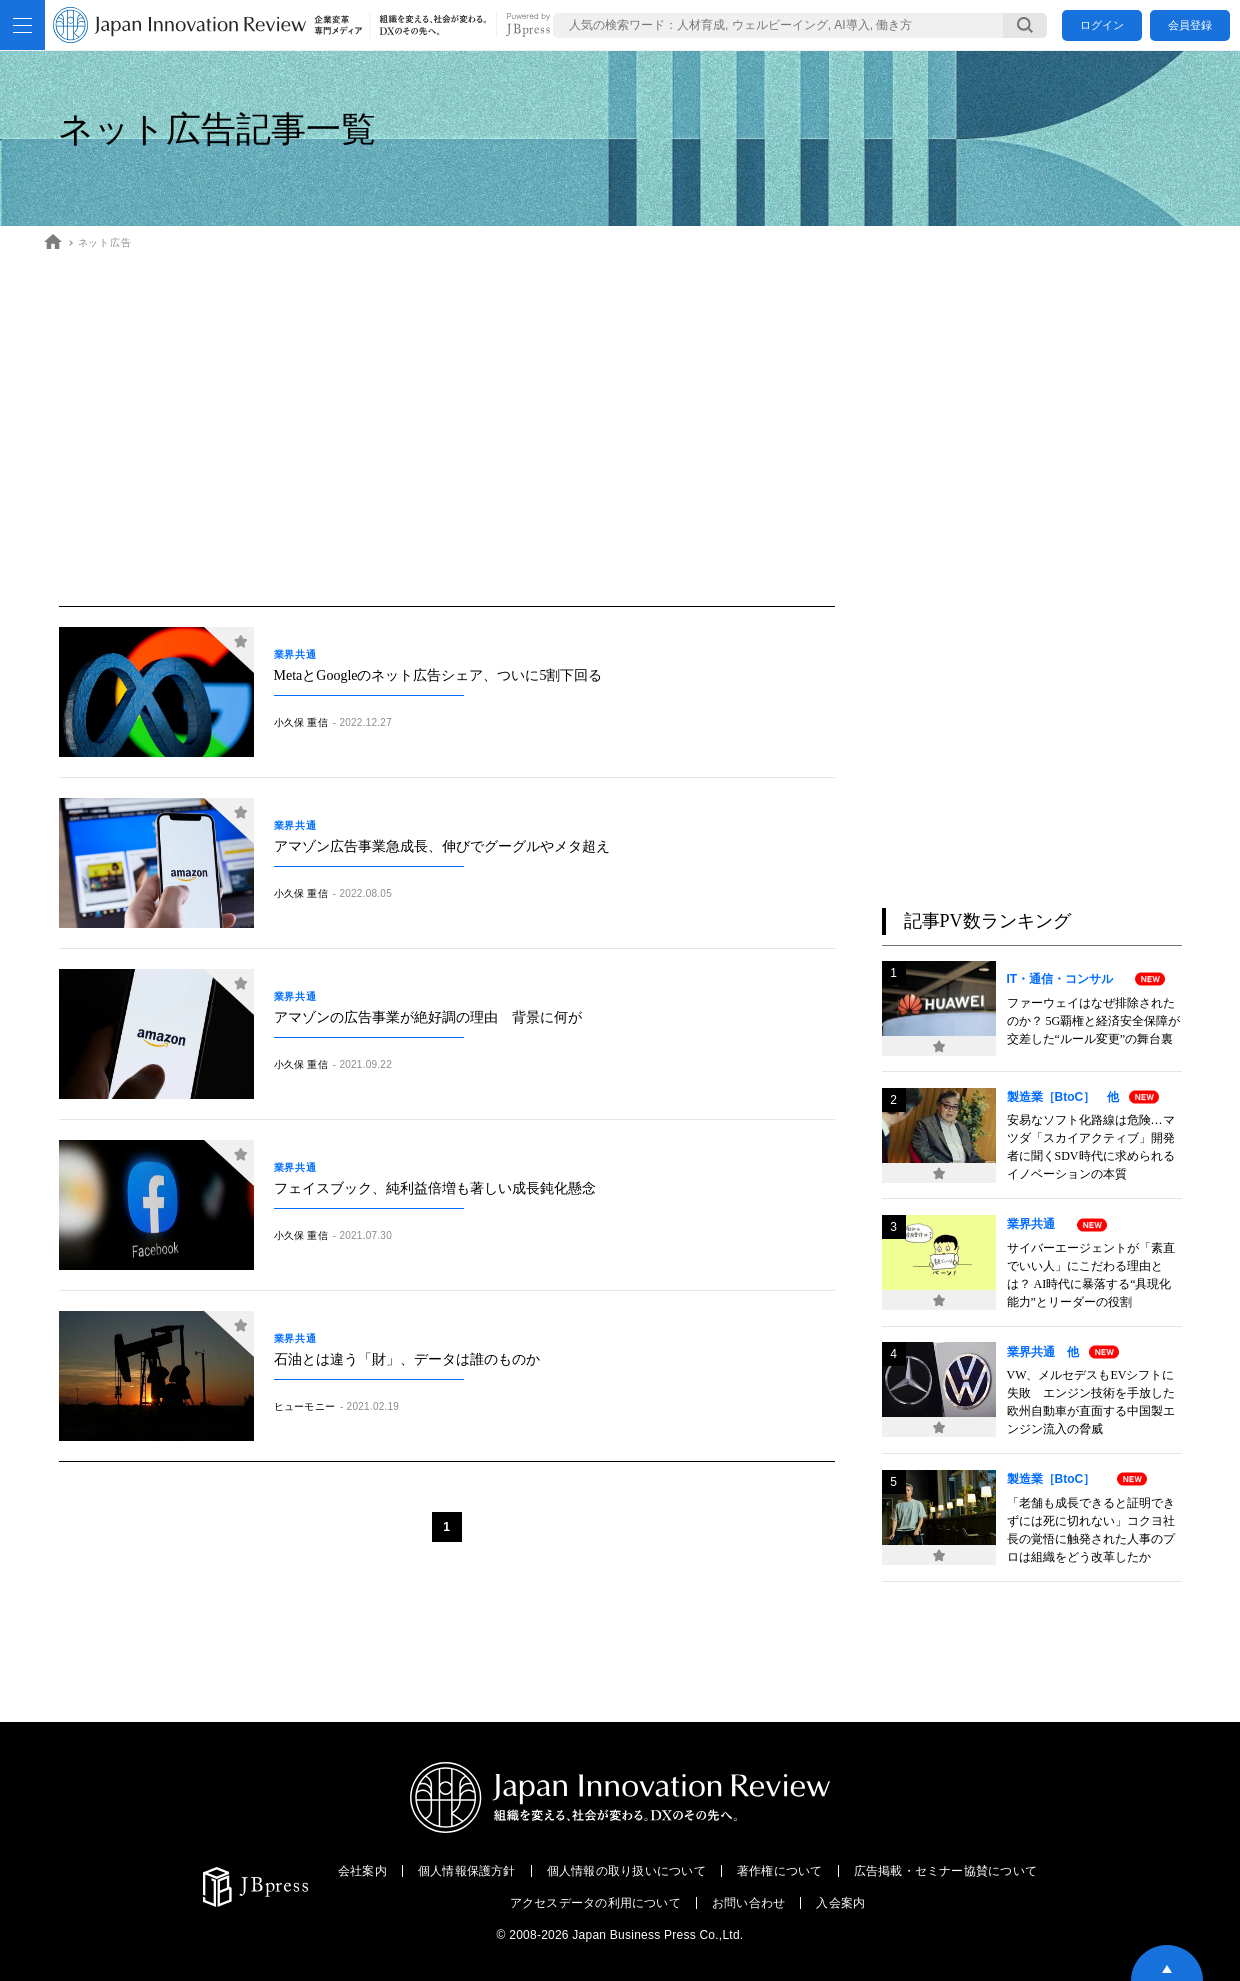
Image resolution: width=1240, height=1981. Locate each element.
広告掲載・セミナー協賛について (946, 1871)
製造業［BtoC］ (1057, 1479)
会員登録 (1190, 25)
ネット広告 (105, 242)
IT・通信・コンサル (1066, 979)
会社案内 (362, 1871)
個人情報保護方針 (467, 1871)
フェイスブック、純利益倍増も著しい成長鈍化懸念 (435, 1188)
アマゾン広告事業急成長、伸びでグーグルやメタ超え (442, 846)
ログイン (1102, 25)
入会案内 (840, 1903)
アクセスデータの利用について (595, 1903)
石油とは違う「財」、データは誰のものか (407, 1359)
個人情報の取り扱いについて (626, 1871)
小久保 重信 (301, 722)
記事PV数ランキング (987, 921)
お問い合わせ (748, 1903)
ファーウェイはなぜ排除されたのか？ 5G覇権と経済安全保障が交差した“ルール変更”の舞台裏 (1094, 1021)
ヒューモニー (305, 1406)
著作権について (780, 1871)
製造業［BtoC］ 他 (1063, 1097)
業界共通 (301, 655)
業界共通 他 (1043, 1352)
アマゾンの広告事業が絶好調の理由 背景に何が (428, 1017)
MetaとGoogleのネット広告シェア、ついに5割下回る (438, 675)
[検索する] (1025, 25)
